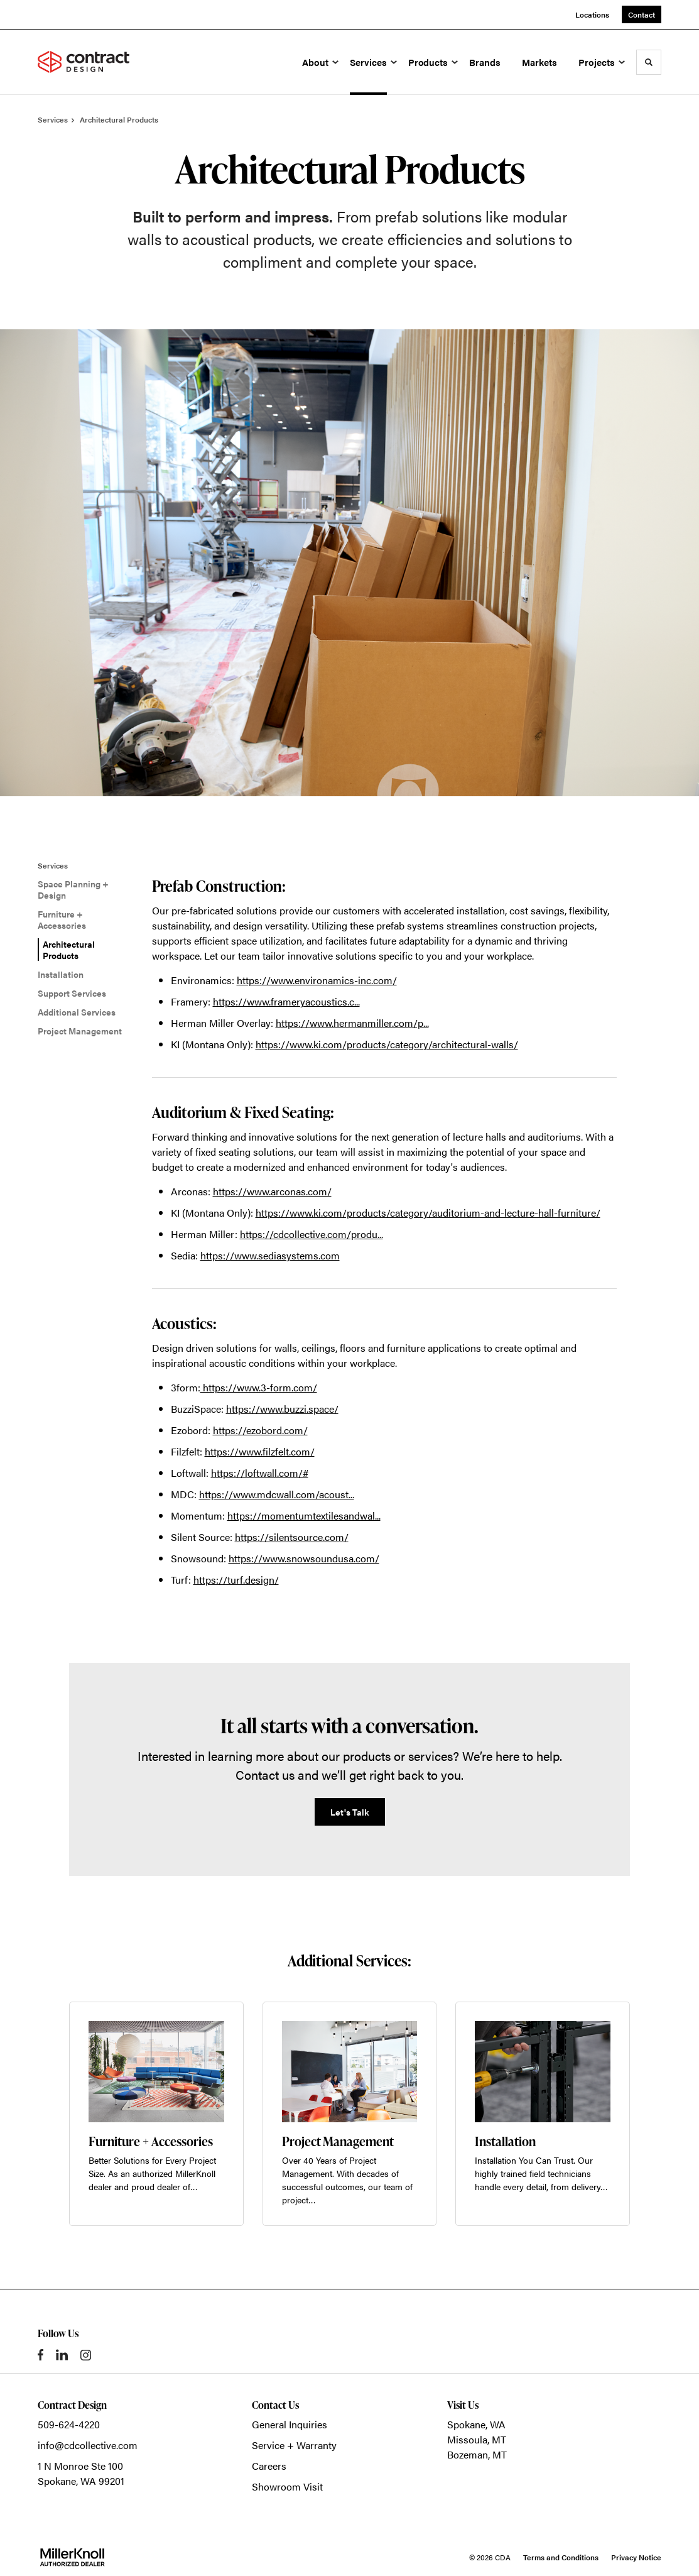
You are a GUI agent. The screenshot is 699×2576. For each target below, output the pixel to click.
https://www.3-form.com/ (258, 1387)
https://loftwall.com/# (259, 1473)
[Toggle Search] (648, 62)
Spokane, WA (476, 2424)
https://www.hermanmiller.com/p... (352, 1023)
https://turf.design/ (236, 1579)
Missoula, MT (476, 2439)
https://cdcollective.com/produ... (311, 1234)
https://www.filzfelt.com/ (260, 1451)
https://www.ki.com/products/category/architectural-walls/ (387, 1044)
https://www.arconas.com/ (272, 1191)
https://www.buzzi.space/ (282, 1408)
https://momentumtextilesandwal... (304, 1515)
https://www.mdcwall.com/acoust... (276, 1494)
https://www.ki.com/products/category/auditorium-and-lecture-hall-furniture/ (428, 1212)
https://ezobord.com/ (260, 1430)
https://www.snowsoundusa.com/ (304, 1558)
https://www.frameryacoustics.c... (286, 1001)
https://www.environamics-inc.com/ (317, 980)
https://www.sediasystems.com (270, 1255)
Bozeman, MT (477, 2454)
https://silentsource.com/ (292, 1537)
